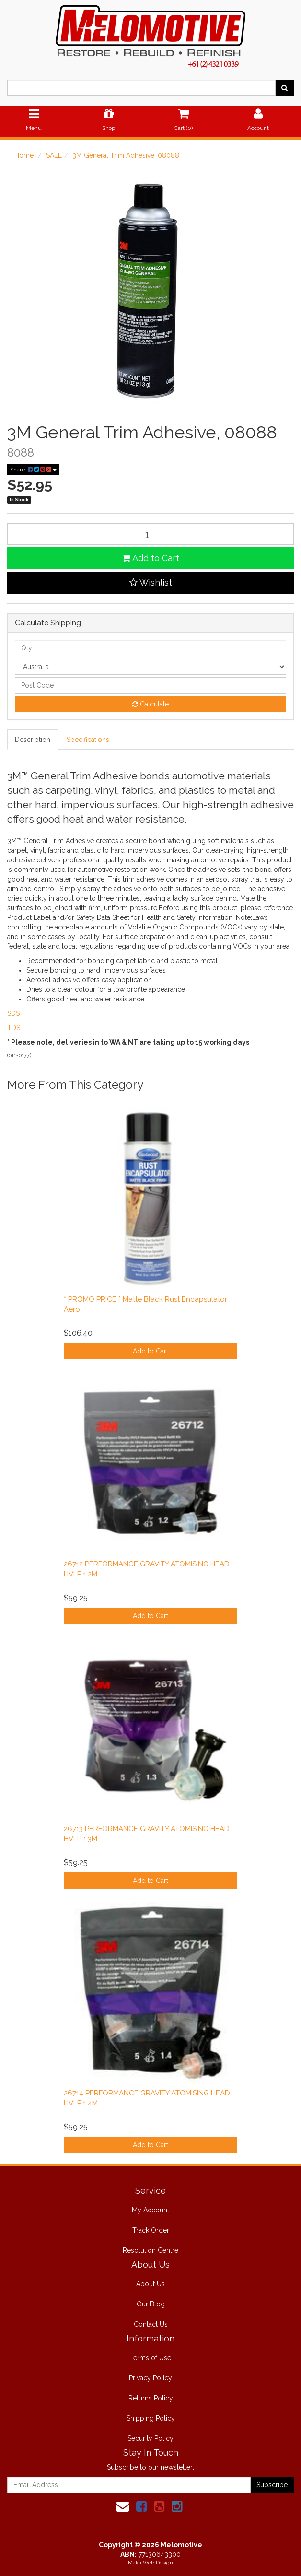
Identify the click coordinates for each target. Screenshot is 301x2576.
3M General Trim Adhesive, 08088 (125, 155)
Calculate (150, 704)
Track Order (150, 2230)
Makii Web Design (150, 2563)
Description (32, 739)
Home (24, 155)
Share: (33, 469)
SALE (54, 155)
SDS (13, 1013)
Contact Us (151, 2324)
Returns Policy (150, 2398)
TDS (13, 1028)
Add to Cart (150, 558)
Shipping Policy (151, 2418)
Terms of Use (150, 2358)
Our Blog (151, 2304)
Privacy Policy (150, 2378)
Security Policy (150, 2438)
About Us (150, 2284)
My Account (150, 2210)
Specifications (88, 739)
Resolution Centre (150, 2250)
